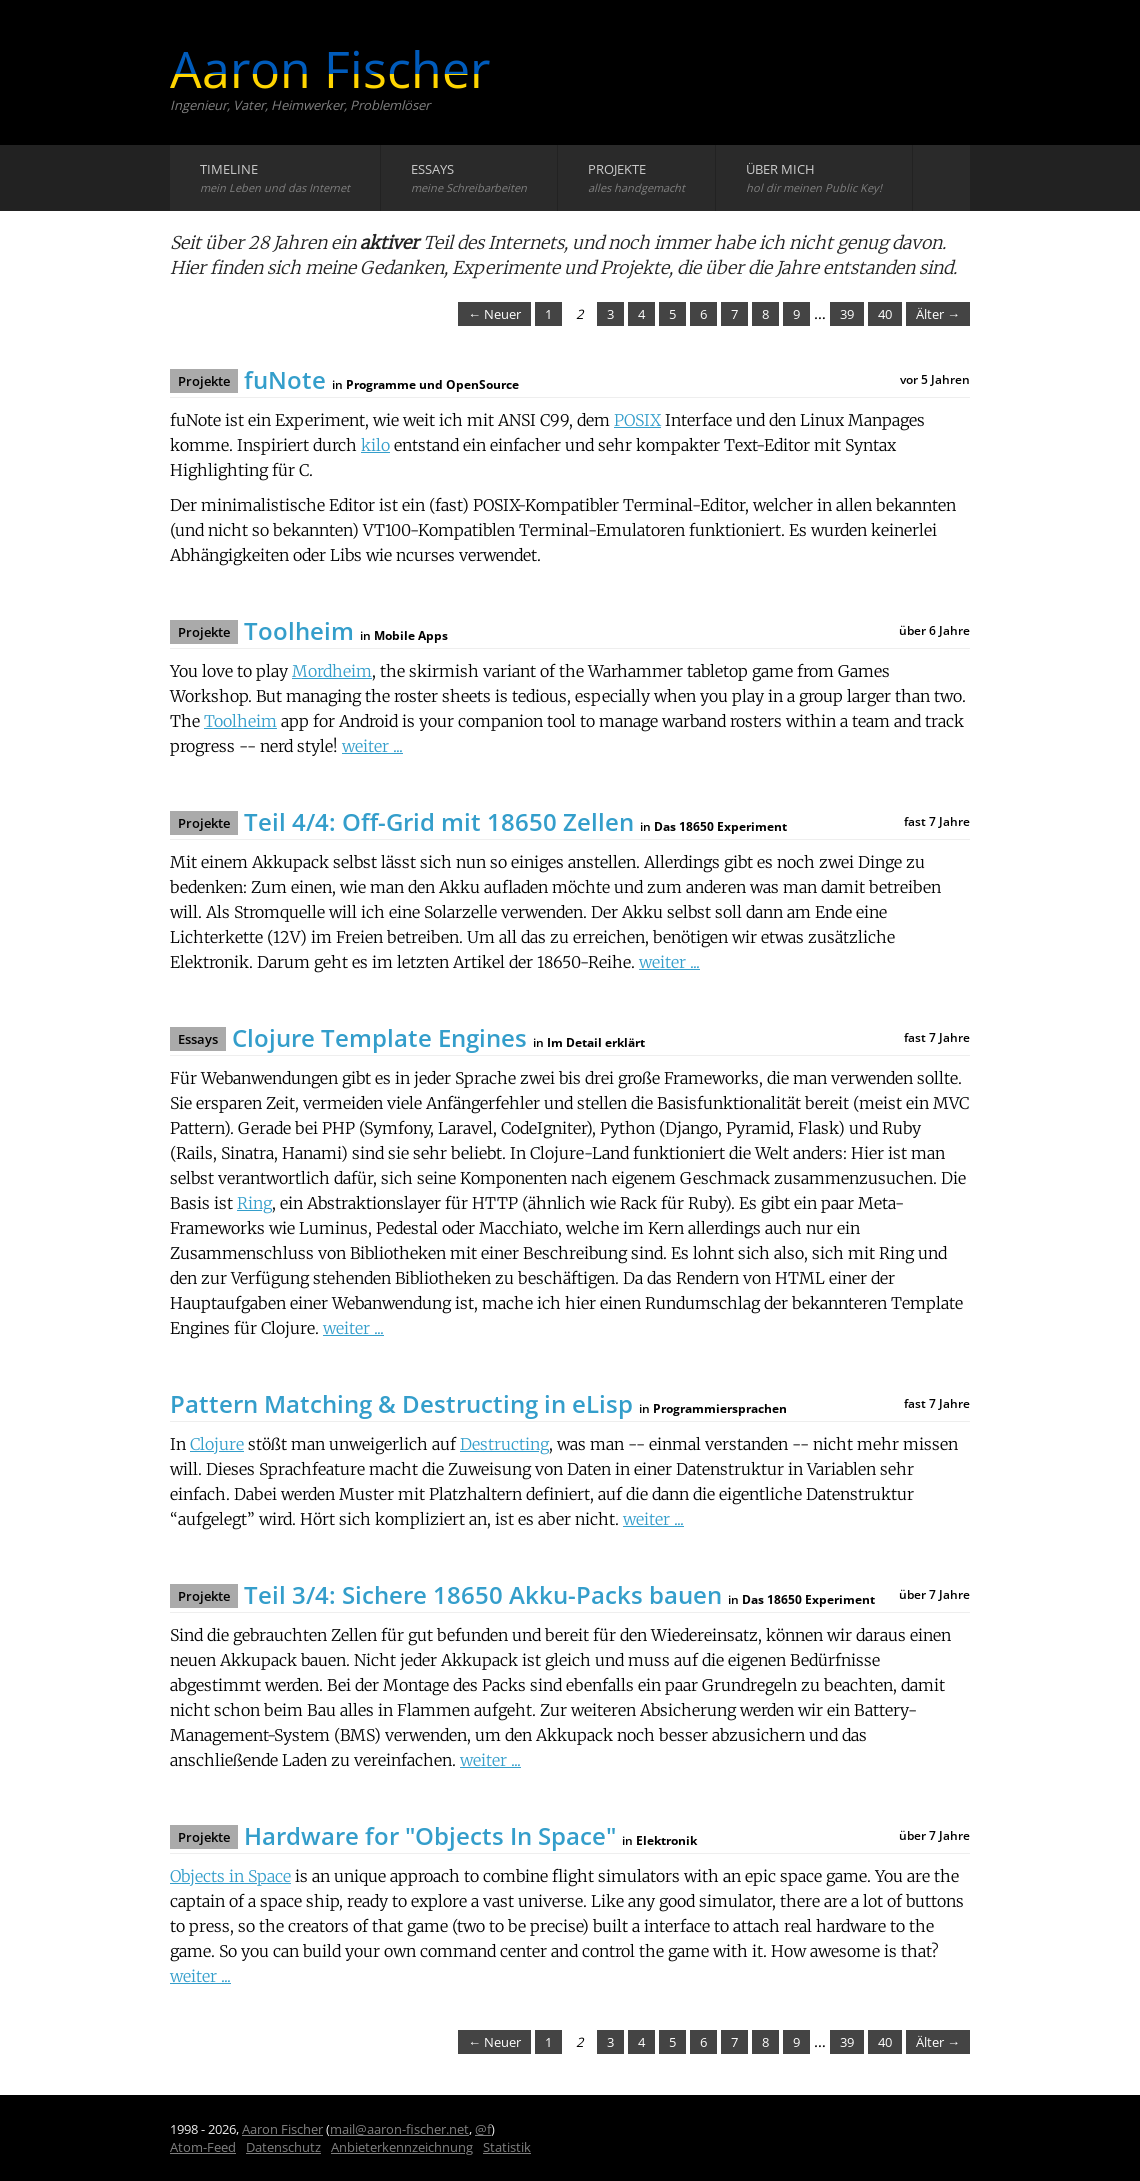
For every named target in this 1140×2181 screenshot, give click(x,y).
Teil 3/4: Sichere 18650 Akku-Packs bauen (483, 1594)
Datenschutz (283, 2147)
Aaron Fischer (330, 69)
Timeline (275, 177)
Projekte (636, 177)
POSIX (637, 420)
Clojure (217, 1444)
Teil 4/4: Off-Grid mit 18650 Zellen (439, 821)
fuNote (285, 379)
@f (483, 2129)
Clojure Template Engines (379, 1037)
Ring (254, 1203)
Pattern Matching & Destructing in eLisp (401, 1403)
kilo (375, 445)
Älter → (938, 314)
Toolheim (299, 630)
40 (885, 314)
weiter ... (372, 746)
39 (847, 314)
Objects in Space (230, 1876)
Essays (469, 177)
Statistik (507, 2147)
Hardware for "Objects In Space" (430, 1835)
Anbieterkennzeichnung (402, 2147)
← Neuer (494, 314)
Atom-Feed (203, 2147)
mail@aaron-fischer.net (399, 2129)
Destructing (504, 1444)
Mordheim (332, 671)
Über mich (814, 177)
